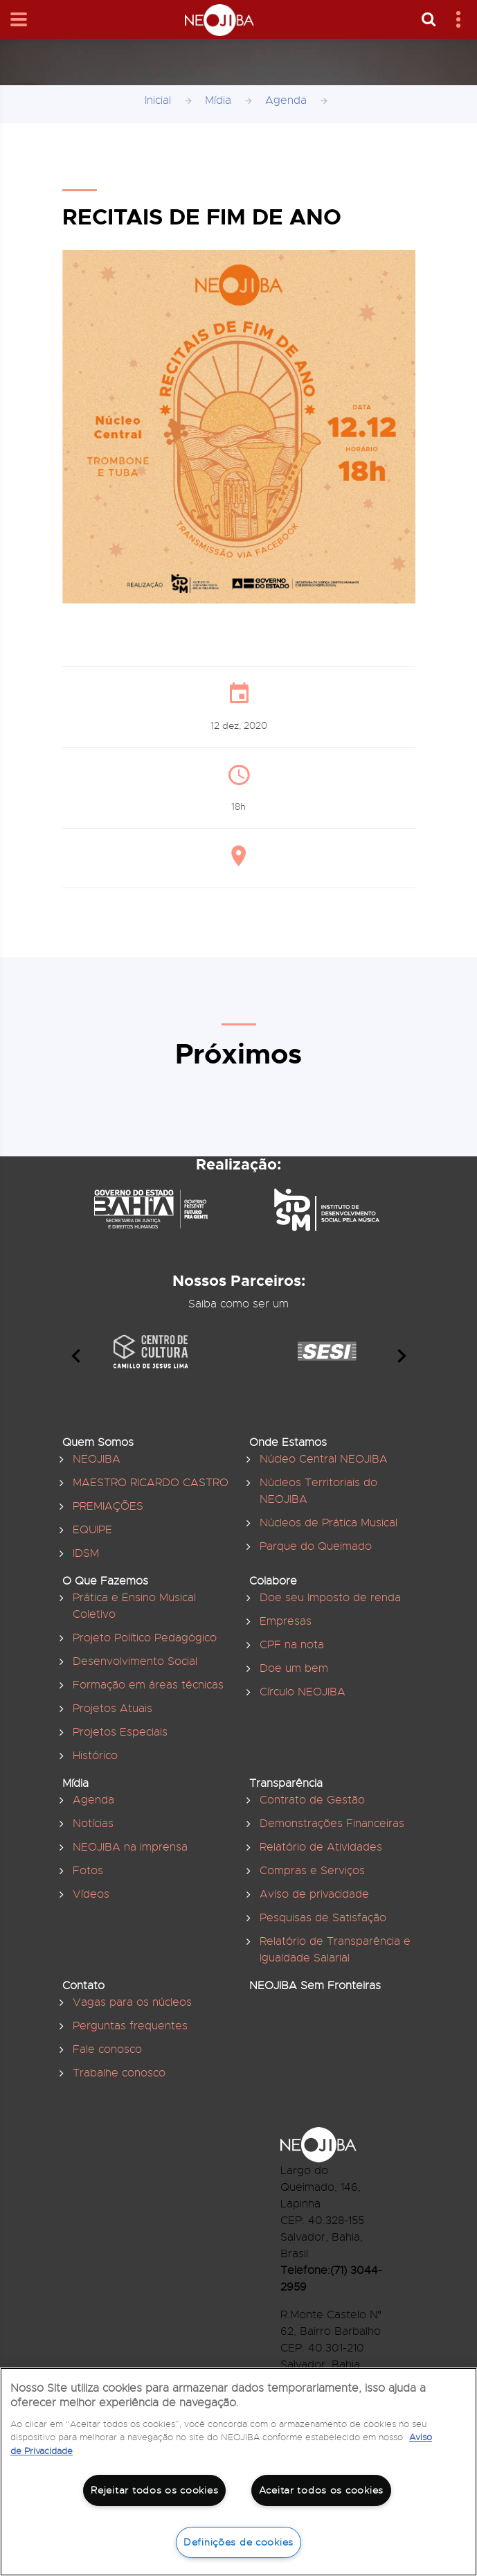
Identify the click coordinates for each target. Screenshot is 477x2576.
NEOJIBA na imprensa (130, 1847)
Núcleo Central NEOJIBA (324, 1459)
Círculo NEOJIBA (302, 1692)
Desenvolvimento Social (135, 1661)
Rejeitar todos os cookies (154, 2490)
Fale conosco (107, 2049)
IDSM (86, 1553)
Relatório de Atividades (321, 1847)
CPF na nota (292, 1645)
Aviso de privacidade (314, 1894)
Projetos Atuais (112, 1708)
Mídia (218, 100)
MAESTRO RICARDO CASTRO (150, 1483)
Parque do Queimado (316, 1546)
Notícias (93, 1823)
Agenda (286, 100)
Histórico (95, 1756)
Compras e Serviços (312, 1871)
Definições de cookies (238, 2542)
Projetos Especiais (120, 1732)
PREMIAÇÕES (108, 1506)
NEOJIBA (96, 1459)
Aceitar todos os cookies (321, 2490)
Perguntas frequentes (130, 2026)
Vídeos (91, 1894)
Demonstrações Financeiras (332, 1823)
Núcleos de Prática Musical (328, 1523)
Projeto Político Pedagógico (145, 1638)
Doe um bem (294, 1668)
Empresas (286, 1621)
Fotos (88, 1871)
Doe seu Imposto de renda (330, 1598)
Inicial (158, 100)
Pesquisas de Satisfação (323, 1918)
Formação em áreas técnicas (148, 1685)
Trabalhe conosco (119, 2073)
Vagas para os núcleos (132, 2002)
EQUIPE (92, 1530)
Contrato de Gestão (312, 1800)
